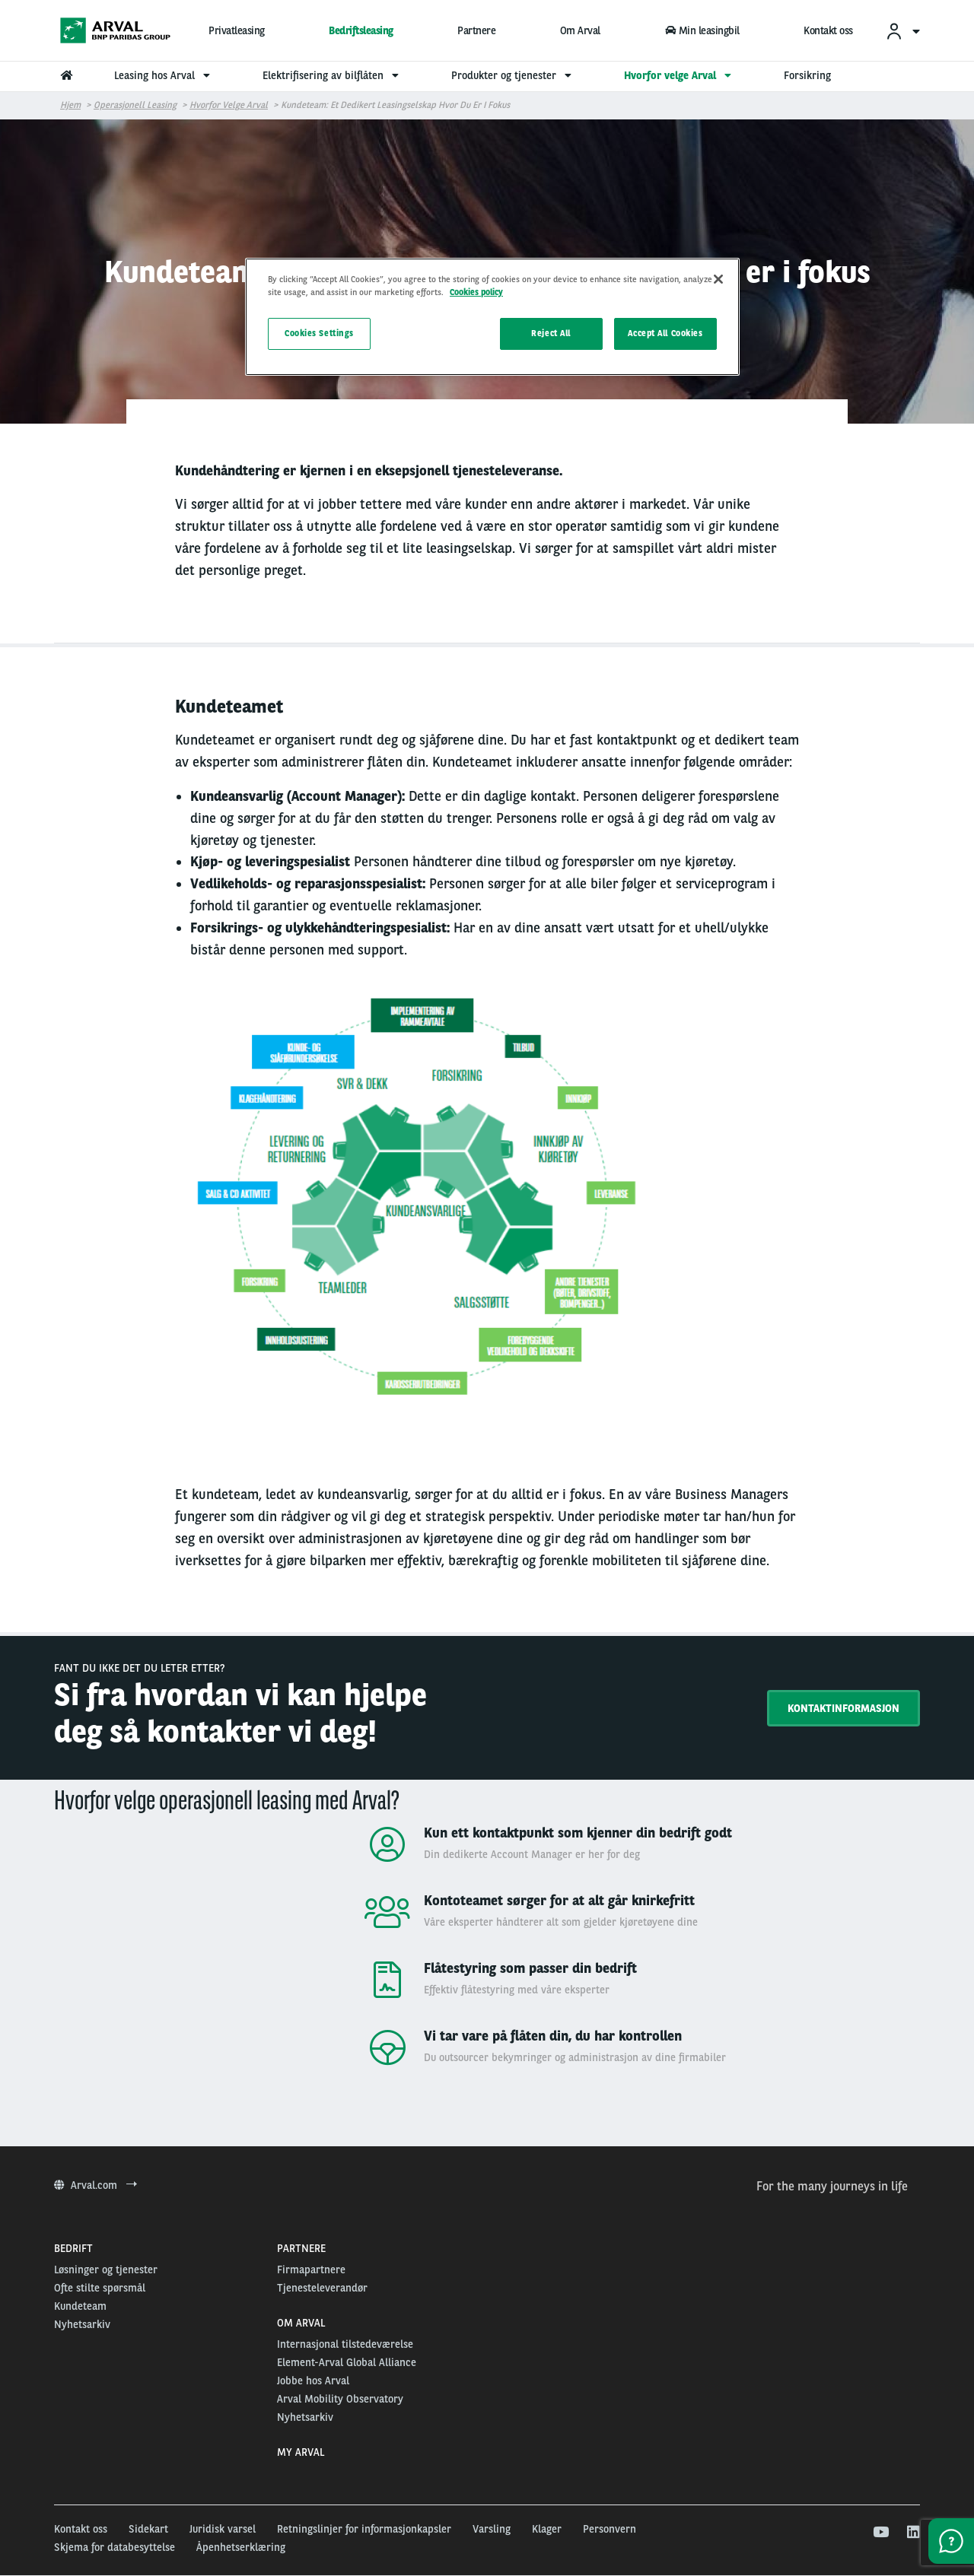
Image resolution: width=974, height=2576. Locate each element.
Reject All (551, 333)
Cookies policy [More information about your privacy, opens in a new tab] (476, 292)
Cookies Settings (319, 333)
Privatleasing (236, 30)
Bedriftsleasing (361, 30)
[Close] (718, 279)
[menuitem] (902, 30)
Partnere (476, 30)
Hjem (70, 105)
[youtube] (880, 2532)
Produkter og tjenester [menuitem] (513, 75)
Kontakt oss (828, 30)
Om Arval (580, 30)
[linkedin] (913, 2532)
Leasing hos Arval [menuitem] (164, 75)
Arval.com (95, 2185)
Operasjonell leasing (135, 105)
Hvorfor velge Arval (228, 105)
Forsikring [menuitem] (807, 75)
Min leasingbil (701, 30)
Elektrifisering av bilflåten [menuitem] (333, 75)
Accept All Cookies (665, 333)
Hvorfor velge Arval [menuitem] (679, 75)
